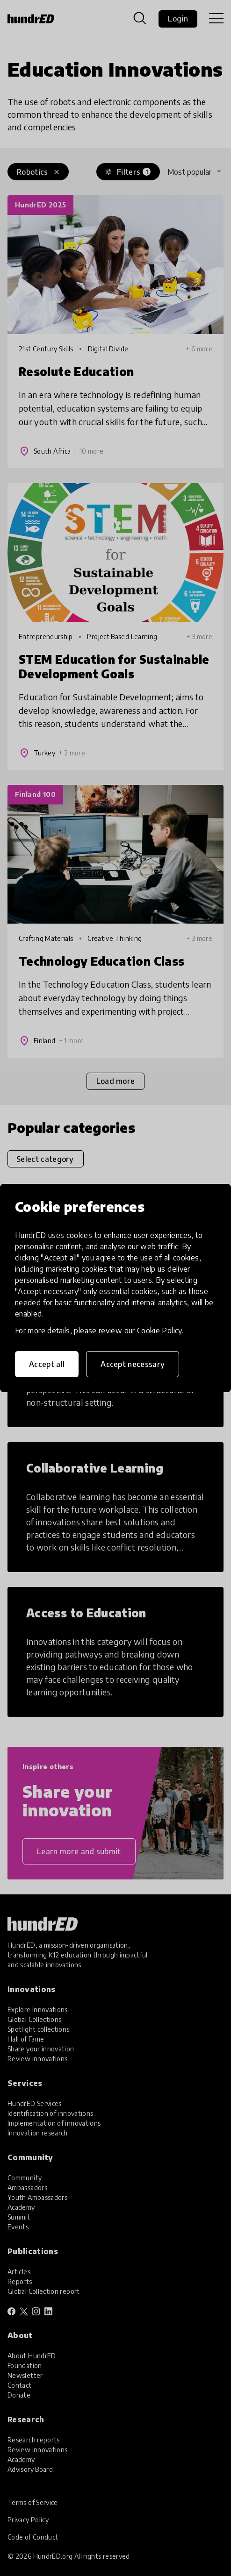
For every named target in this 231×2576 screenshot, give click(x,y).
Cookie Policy (159, 1330)
